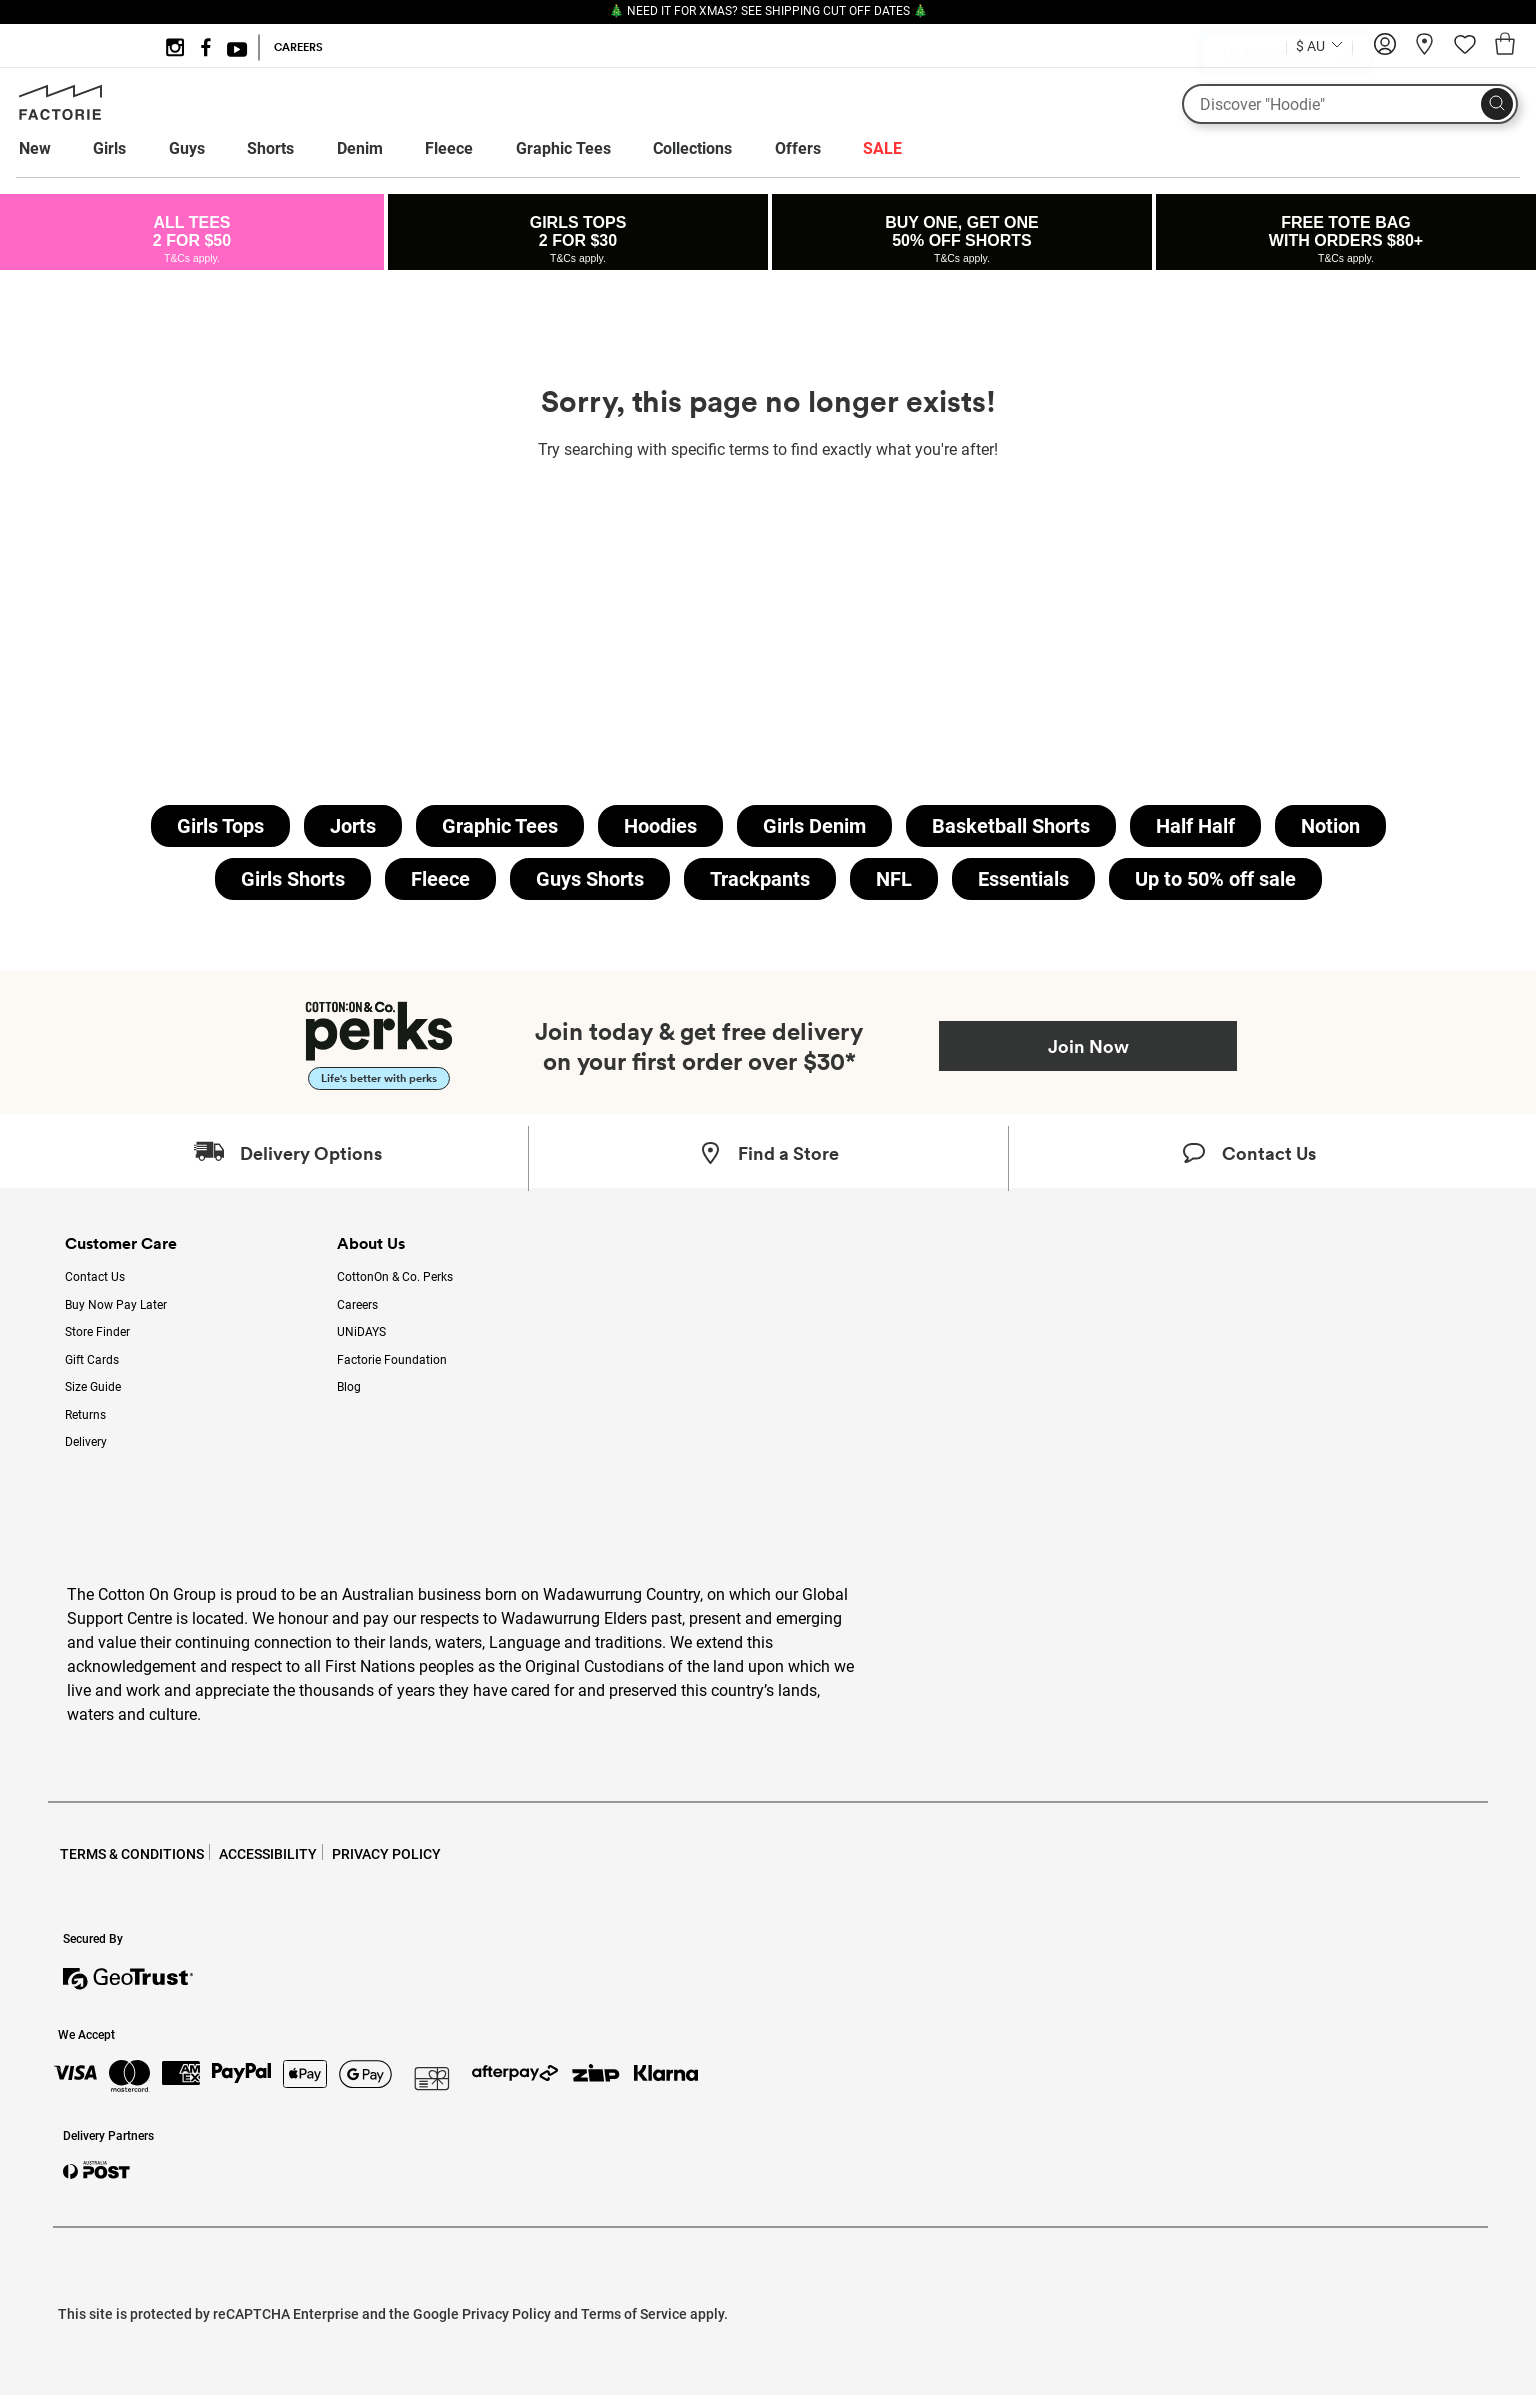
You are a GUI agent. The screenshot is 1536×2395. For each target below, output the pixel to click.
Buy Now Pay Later (116, 1305)
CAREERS (298, 47)
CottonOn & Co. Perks (395, 1277)
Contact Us (95, 1277)
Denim (360, 148)
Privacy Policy (506, 2314)
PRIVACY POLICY (386, 1854)
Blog (349, 1387)
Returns (85, 1415)
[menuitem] (53, 149)
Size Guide (93, 1387)
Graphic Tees (563, 148)
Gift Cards (92, 1360)
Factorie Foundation (392, 1360)
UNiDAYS (361, 1332)
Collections (692, 148)
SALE (882, 148)
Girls (109, 148)
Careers (357, 1305)
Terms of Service (634, 2314)
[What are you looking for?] (1350, 104)
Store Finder (97, 1332)
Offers (798, 148)
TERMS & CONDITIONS (132, 1854)
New (35, 148)
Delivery (86, 1442)
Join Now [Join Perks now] (1088, 1046)
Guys (187, 148)
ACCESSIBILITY (268, 1854)
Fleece (449, 148)
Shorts (270, 148)
